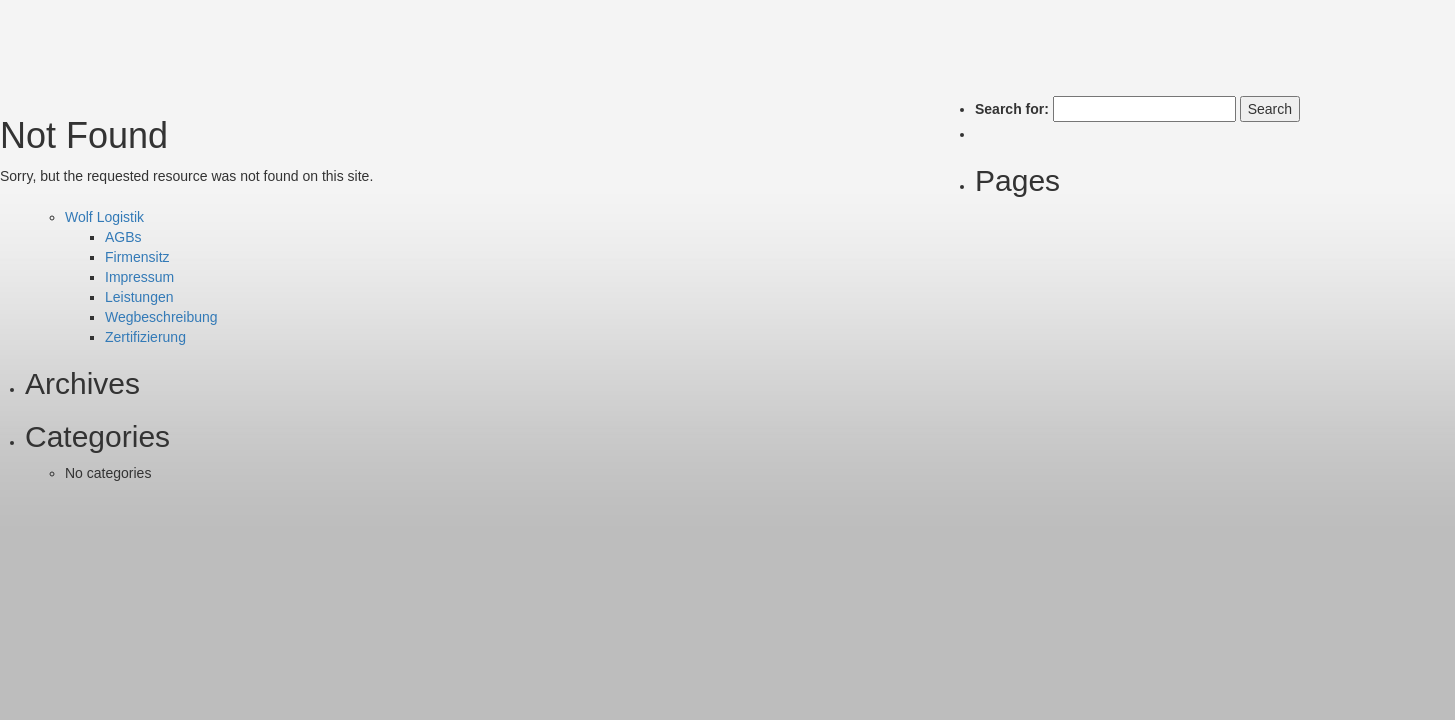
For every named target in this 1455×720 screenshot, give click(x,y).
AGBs (123, 237)
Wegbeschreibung (161, 317)
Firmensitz (137, 257)
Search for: (1012, 109)
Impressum (139, 277)
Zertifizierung (145, 337)
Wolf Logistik (104, 217)
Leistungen (139, 297)
